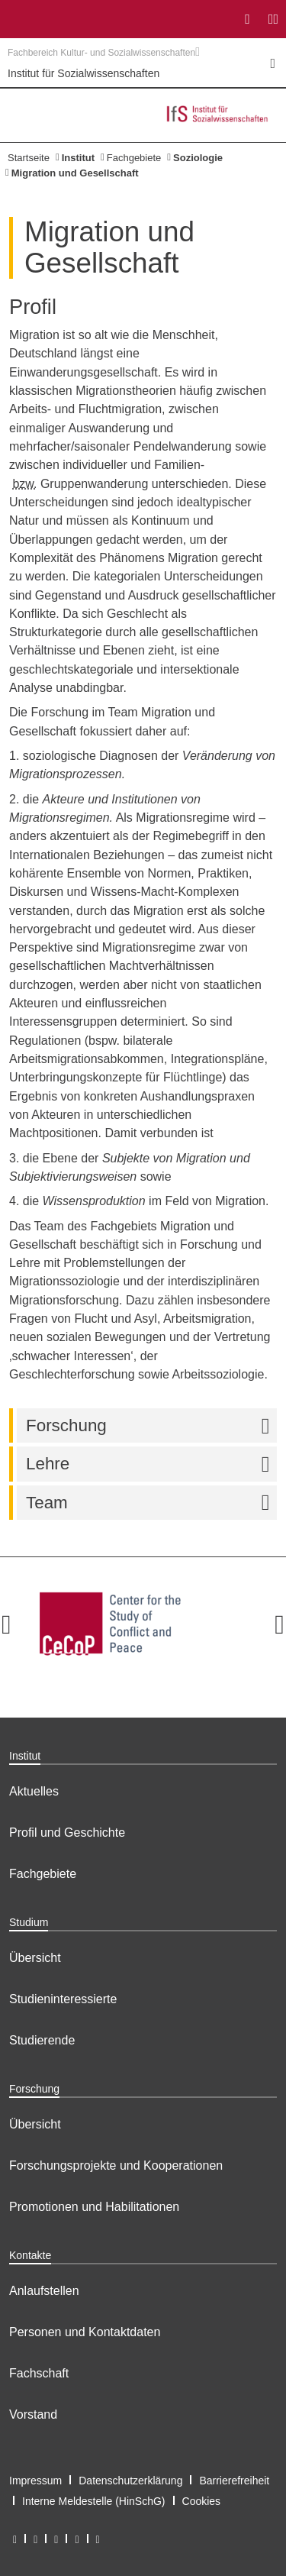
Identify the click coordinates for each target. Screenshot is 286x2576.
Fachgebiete (134, 157)
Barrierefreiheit (234, 2480)
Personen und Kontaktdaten (84, 2332)
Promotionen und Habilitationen (94, 2206)
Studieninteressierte (63, 1999)
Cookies (201, 2501)
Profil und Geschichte (67, 1832)
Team (151, 1502)
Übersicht (35, 1957)
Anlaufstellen (44, 2290)
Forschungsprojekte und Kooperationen (116, 2165)
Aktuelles (34, 1791)
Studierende (42, 2040)
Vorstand (33, 2414)
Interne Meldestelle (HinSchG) (93, 2501)
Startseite (29, 157)
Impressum (35, 2480)
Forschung (151, 1425)
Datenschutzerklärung (130, 2480)
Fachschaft (39, 2373)
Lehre (151, 1463)
